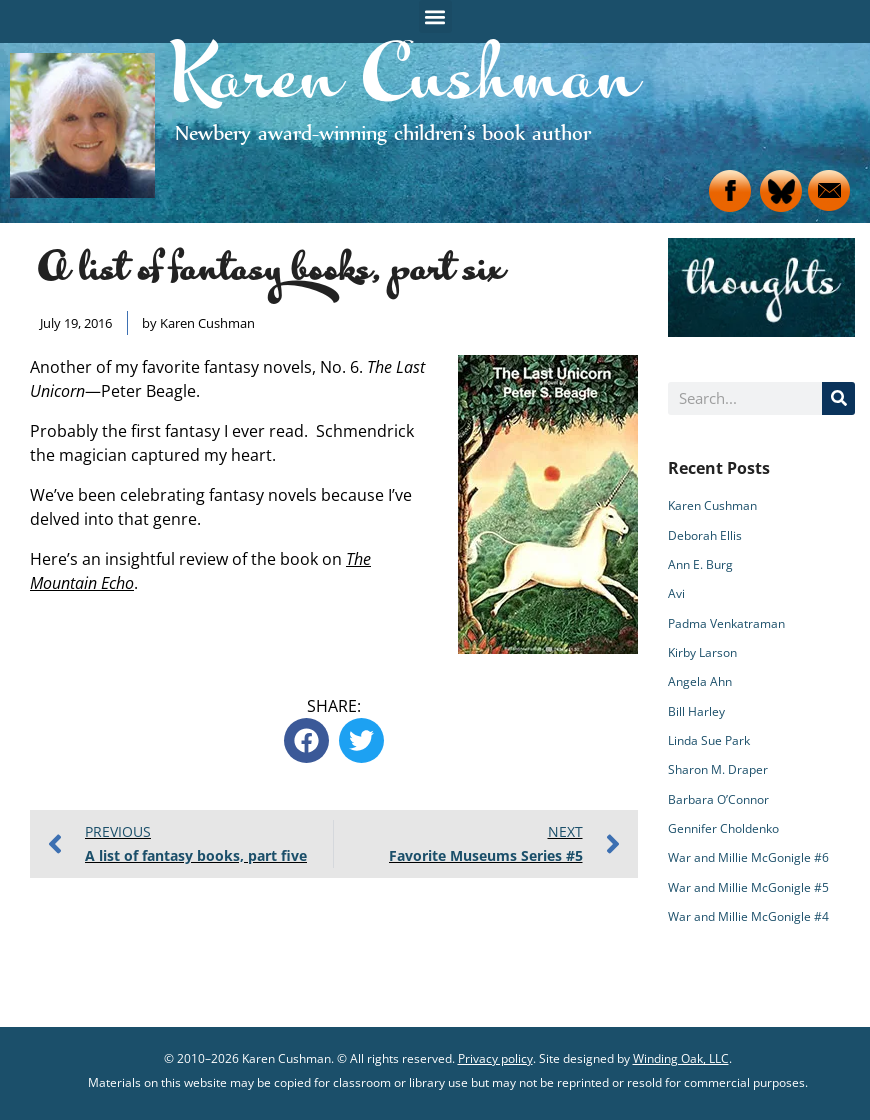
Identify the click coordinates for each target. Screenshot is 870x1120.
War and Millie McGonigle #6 (748, 857)
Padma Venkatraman (726, 623)
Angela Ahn (700, 681)
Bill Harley (696, 711)
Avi (676, 593)
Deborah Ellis (705, 535)
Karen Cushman (712, 505)
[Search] (838, 398)
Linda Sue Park (709, 740)
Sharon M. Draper (718, 769)
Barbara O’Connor (718, 799)
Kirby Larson (702, 652)
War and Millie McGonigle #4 (748, 916)
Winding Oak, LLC (681, 1058)
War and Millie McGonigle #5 (748, 887)
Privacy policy (495, 1058)
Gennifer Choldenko (723, 828)
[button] (435, 16)
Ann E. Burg (700, 564)
